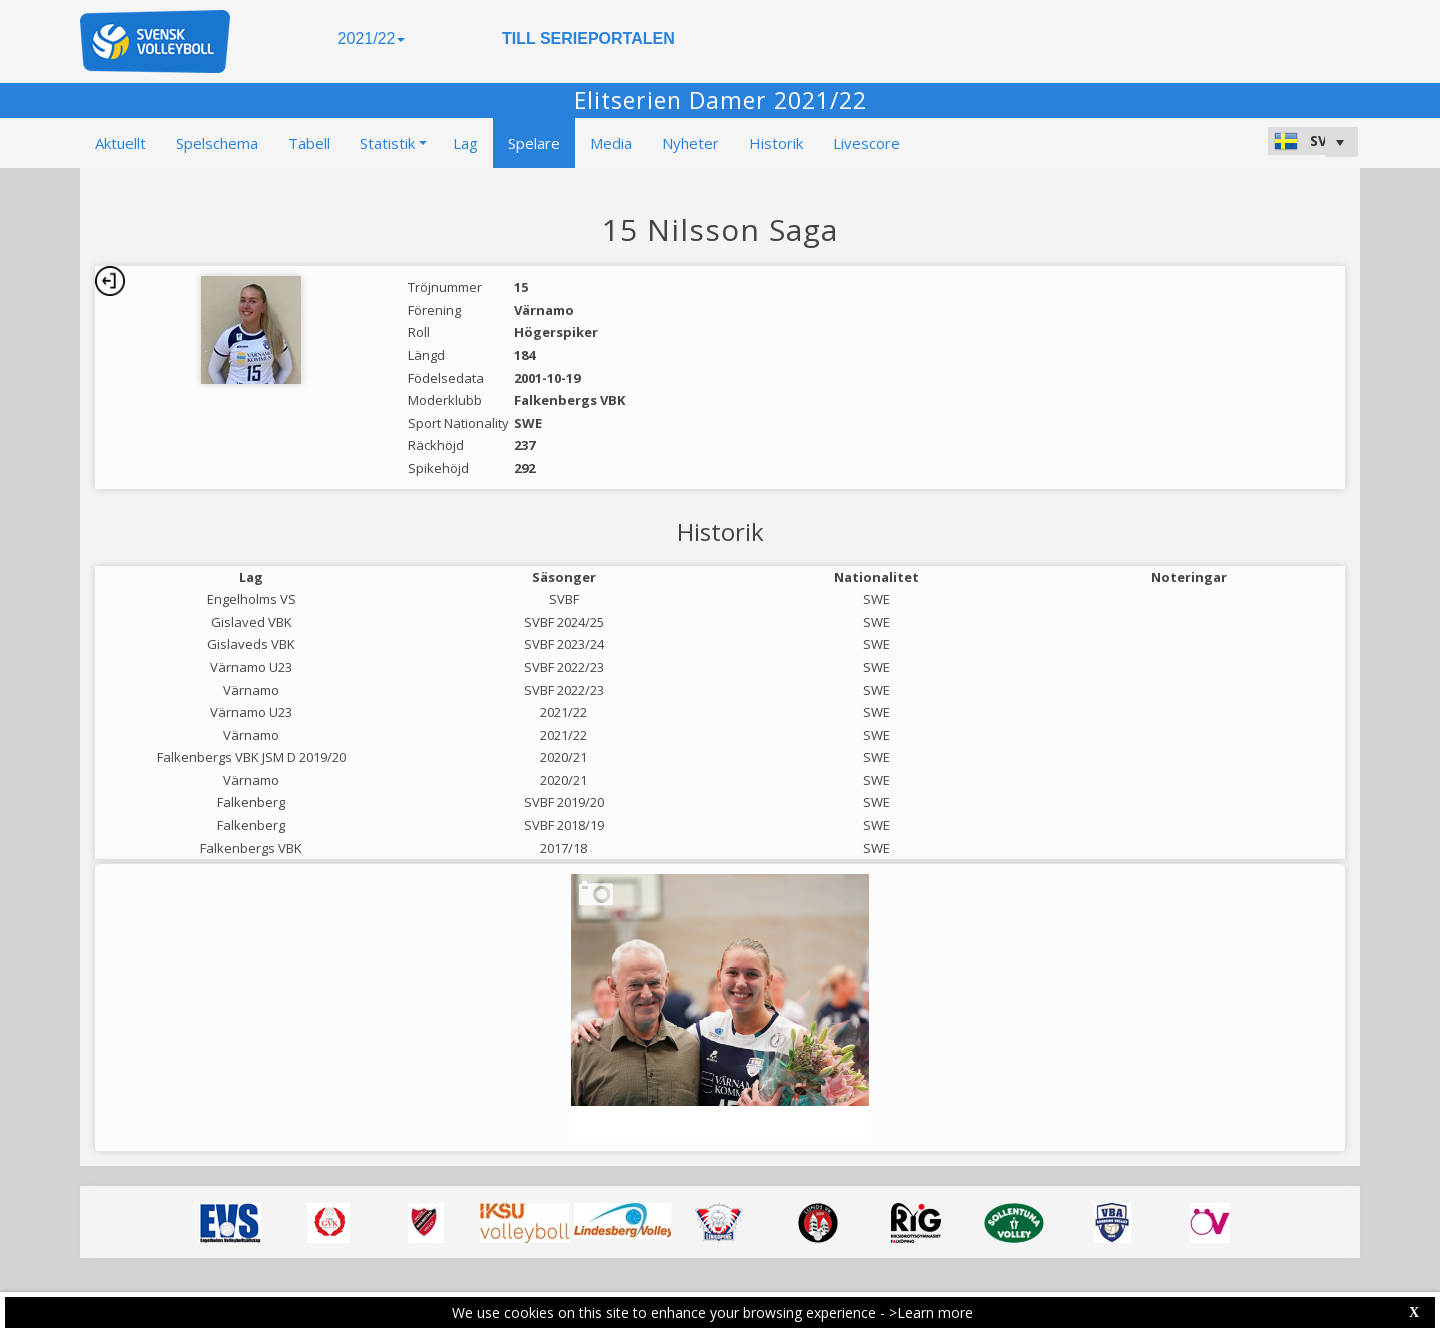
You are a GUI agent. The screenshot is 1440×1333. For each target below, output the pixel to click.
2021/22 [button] (372, 38)
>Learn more (931, 1312)
